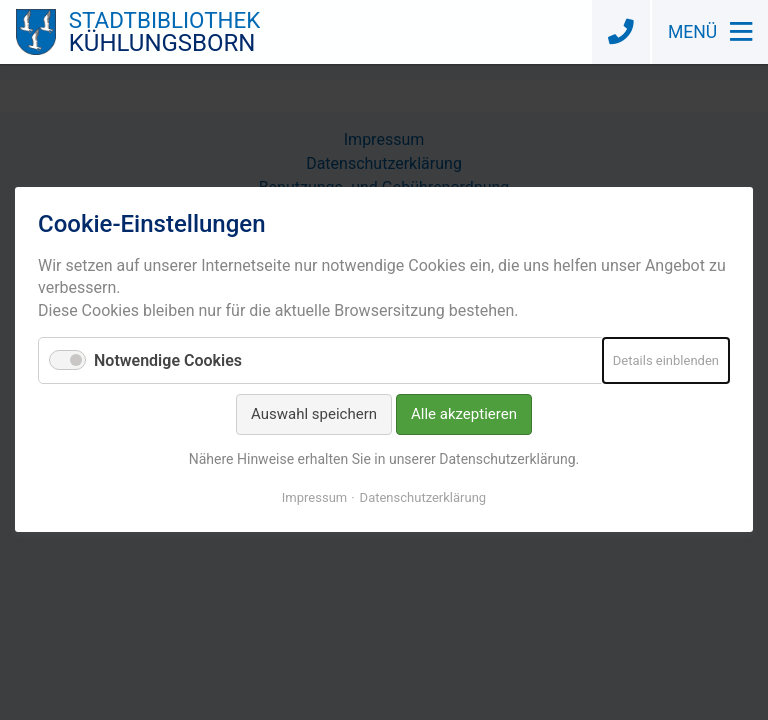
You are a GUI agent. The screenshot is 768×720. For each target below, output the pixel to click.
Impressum (314, 498)
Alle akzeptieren (464, 415)
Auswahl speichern (314, 415)
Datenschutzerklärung (423, 498)
